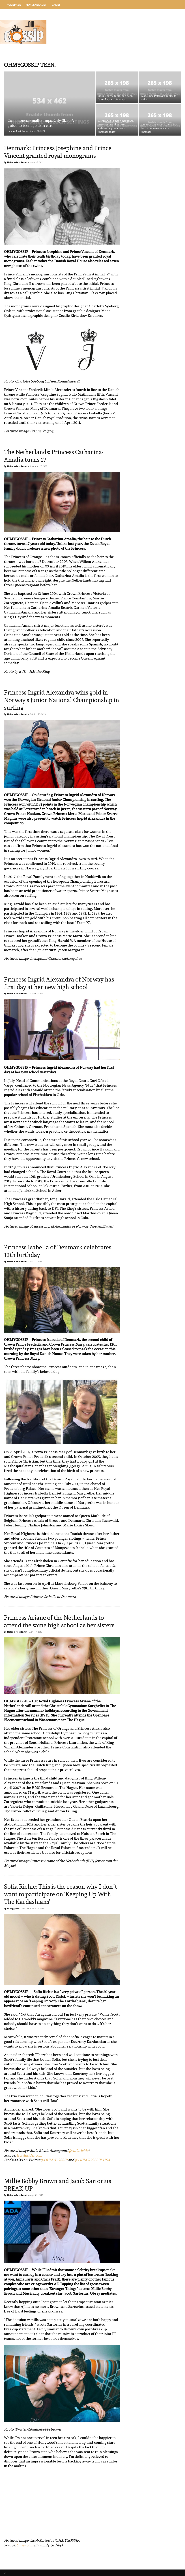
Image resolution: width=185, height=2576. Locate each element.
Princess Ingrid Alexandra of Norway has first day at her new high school (59, 983)
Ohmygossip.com (16, 1908)
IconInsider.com (29, 2155)
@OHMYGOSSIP (54, 2160)
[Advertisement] (114, 19)
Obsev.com (24, 2545)
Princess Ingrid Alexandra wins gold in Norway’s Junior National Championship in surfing (61, 699)
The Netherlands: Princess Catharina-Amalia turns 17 (54, 455)
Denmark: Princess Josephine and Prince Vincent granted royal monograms (57, 151)
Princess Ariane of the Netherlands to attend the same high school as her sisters (59, 1621)
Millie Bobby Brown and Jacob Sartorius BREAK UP (57, 2184)
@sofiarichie (78, 2150)
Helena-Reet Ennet (18, 131)
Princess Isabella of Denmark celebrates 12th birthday (57, 1250)
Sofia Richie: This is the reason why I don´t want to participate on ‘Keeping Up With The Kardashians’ (60, 1894)
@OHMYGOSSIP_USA (92, 2160)
